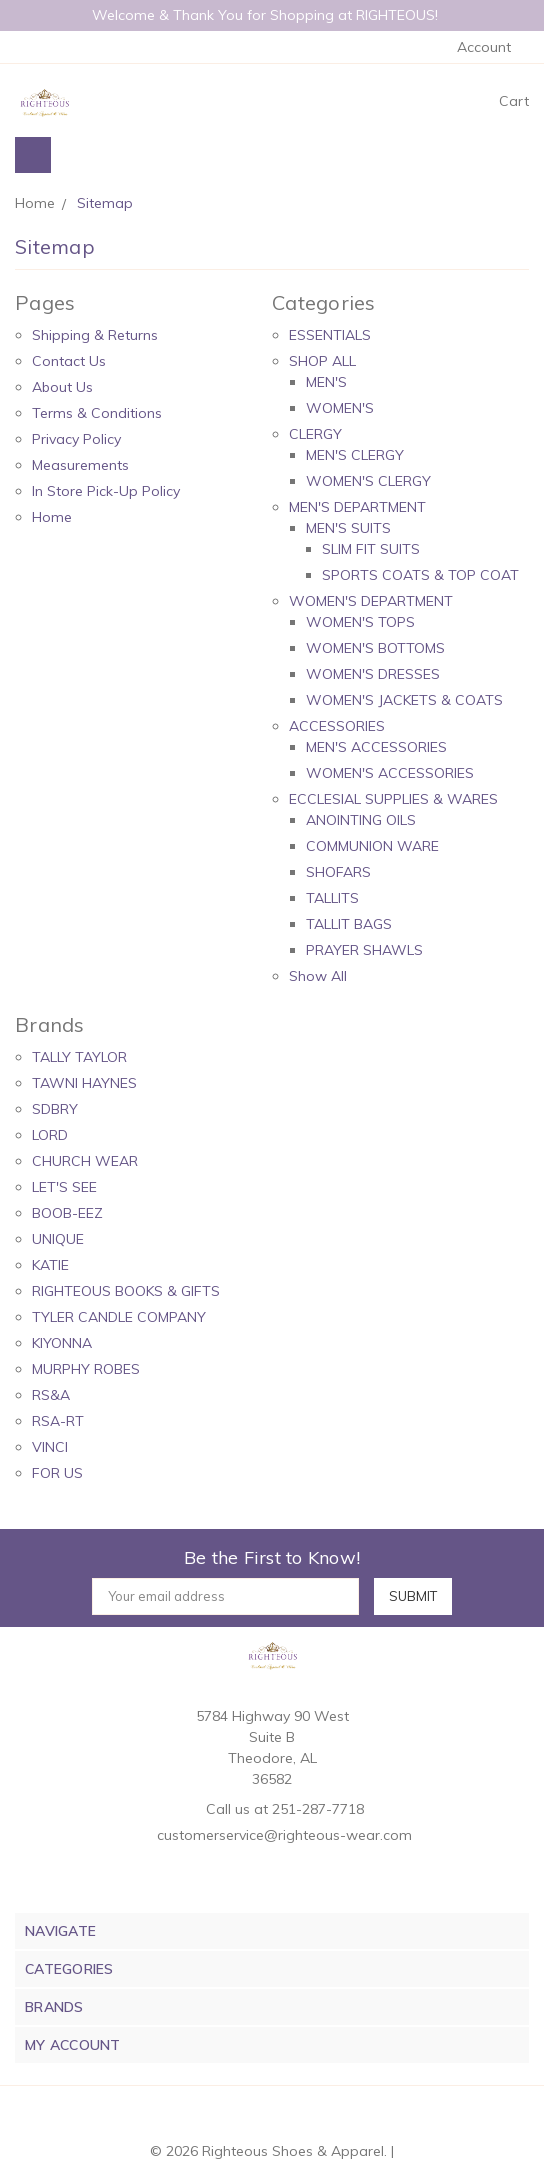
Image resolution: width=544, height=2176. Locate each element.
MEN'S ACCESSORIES (376, 747)
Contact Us (69, 361)
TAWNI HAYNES (84, 1083)
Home (52, 517)
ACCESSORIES (337, 726)
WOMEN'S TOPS (360, 622)
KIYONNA (62, 1343)
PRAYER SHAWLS (364, 950)
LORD (50, 1135)
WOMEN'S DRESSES (373, 674)
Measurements (80, 465)
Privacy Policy (76, 439)
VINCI (50, 1447)
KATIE (50, 1265)
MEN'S (326, 382)
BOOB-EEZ (67, 1213)
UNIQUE (58, 1239)
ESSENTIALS (330, 335)
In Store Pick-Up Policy (106, 491)
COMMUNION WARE (372, 846)
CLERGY (315, 434)
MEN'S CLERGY (355, 455)
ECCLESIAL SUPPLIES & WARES (393, 799)
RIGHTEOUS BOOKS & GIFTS (126, 1291)
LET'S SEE (64, 1187)
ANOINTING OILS (361, 820)
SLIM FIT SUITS (371, 549)
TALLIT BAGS (349, 924)
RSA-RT (58, 1421)
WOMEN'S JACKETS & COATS (404, 700)
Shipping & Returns (95, 335)
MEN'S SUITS (348, 528)
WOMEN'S (340, 408)
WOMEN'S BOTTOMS (375, 648)
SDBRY (55, 1109)
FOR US (57, 1473)
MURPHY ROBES (86, 1369)
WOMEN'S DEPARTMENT (371, 601)
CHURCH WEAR (85, 1161)
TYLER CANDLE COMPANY (119, 1317)
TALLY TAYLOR (79, 1057)
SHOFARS (338, 872)
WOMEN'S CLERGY (368, 481)
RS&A (51, 1395)
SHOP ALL (322, 361)
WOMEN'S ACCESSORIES (390, 773)
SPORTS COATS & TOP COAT (420, 575)
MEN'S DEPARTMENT (357, 507)
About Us (62, 387)
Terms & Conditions (97, 413)
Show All (318, 976)
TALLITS (332, 898)
